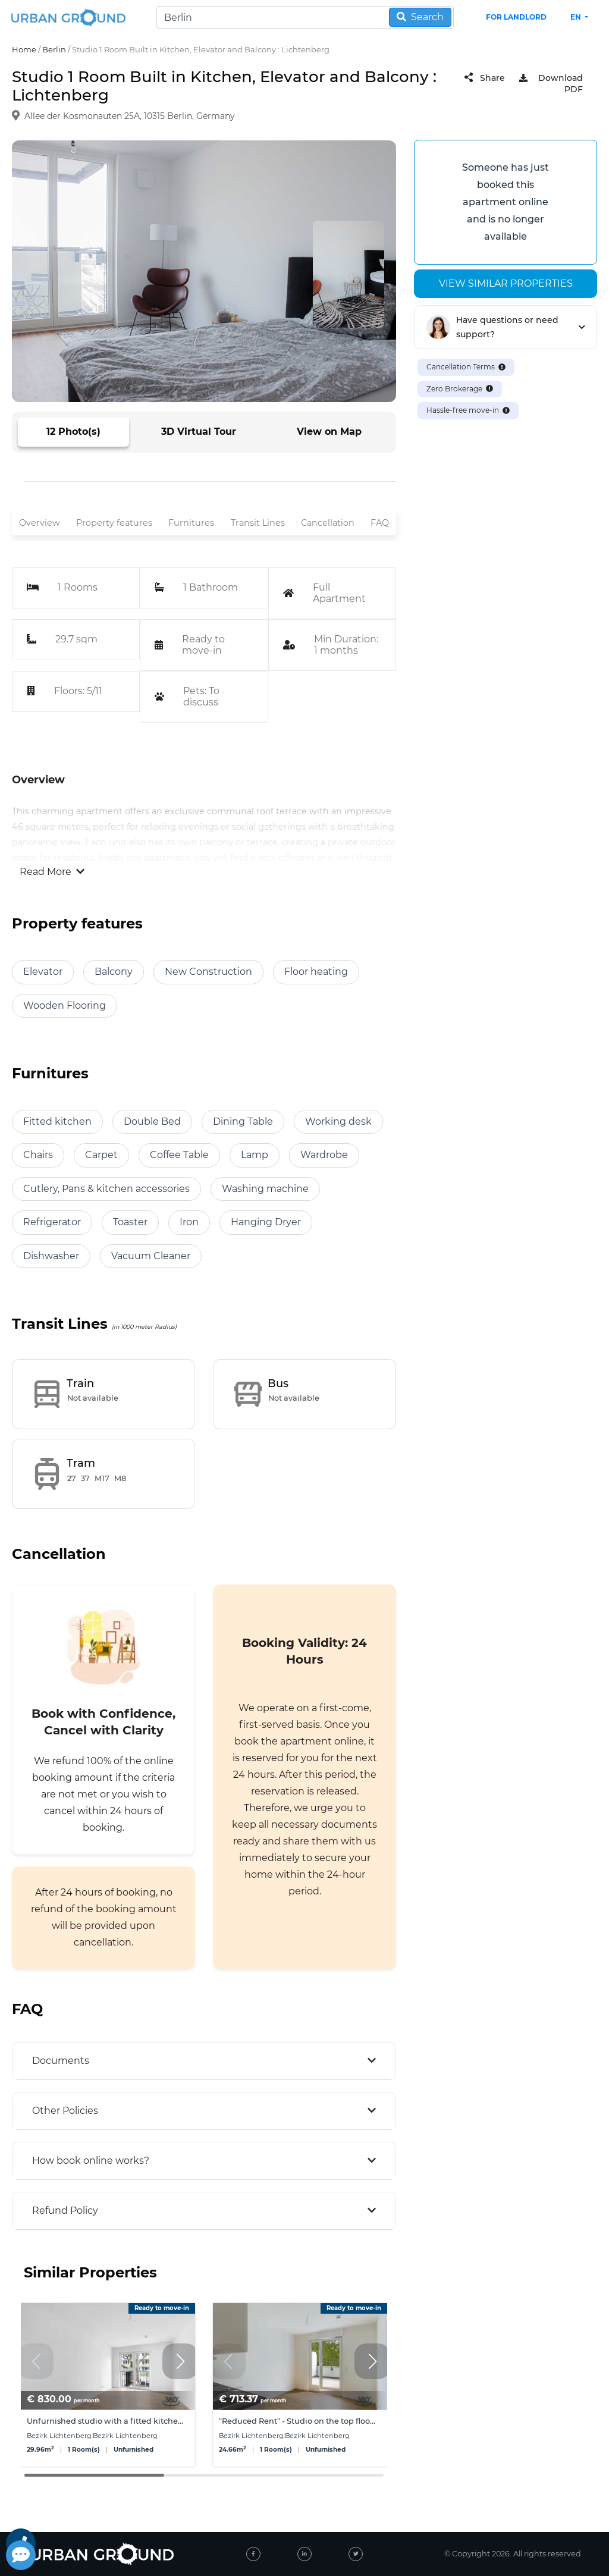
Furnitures (191, 522)
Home (24, 49)
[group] (108, 2385)
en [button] (576, 16)
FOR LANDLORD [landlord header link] (516, 16)
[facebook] (253, 2554)
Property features (114, 522)
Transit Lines (258, 522)
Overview (39, 522)
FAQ (380, 522)
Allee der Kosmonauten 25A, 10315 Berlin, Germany (129, 116)
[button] (180, 2361)
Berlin (54, 49)
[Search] (305, 17)
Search (420, 17)
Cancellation (327, 522)
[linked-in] (304, 2554)
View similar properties (506, 283)
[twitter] (356, 2554)
